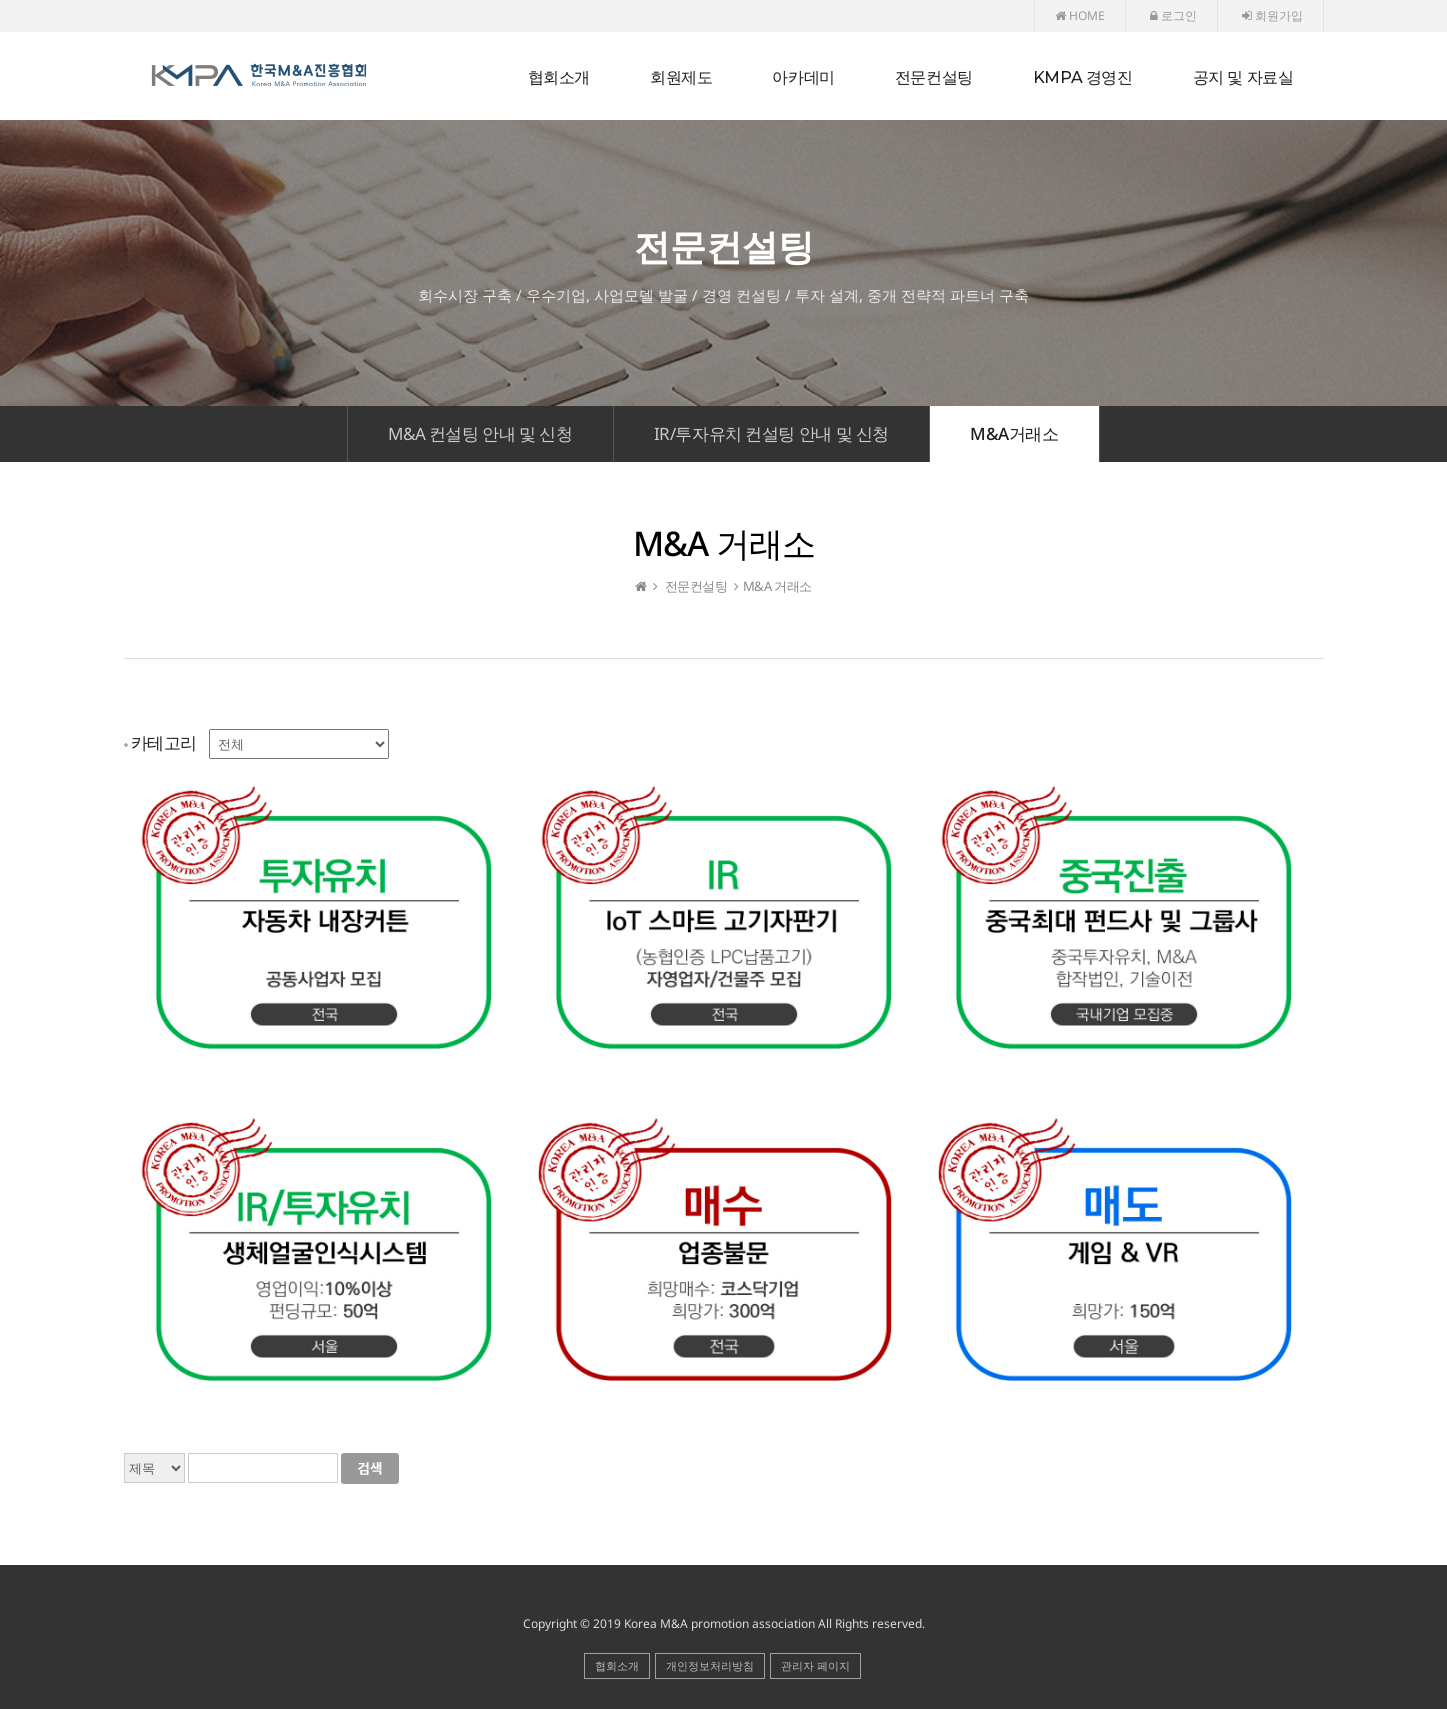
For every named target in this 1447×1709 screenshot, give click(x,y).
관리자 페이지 (815, 1665)
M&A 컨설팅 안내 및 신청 (480, 433)
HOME (1080, 15)
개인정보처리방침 (710, 1665)
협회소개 (617, 1665)
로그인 (1173, 15)
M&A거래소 (1014, 433)
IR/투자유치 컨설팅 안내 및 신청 (771, 433)
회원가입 (1272, 15)
